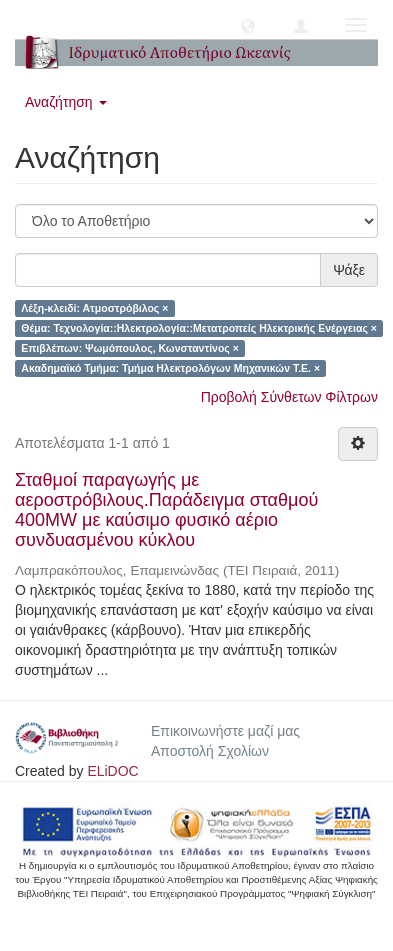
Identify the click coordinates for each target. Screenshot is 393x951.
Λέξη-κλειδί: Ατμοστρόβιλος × (94, 308)
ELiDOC (112, 771)
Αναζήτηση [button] (66, 102)
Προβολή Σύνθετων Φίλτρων (289, 397)
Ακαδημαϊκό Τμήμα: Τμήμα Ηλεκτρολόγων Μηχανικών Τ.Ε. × (170, 368)
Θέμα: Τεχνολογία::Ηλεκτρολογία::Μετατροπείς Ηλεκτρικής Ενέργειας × (199, 328)
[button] (248, 25)
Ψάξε (349, 270)
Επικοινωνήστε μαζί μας (225, 731)
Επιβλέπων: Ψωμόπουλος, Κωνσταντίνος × (130, 348)
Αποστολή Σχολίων (210, 751)
